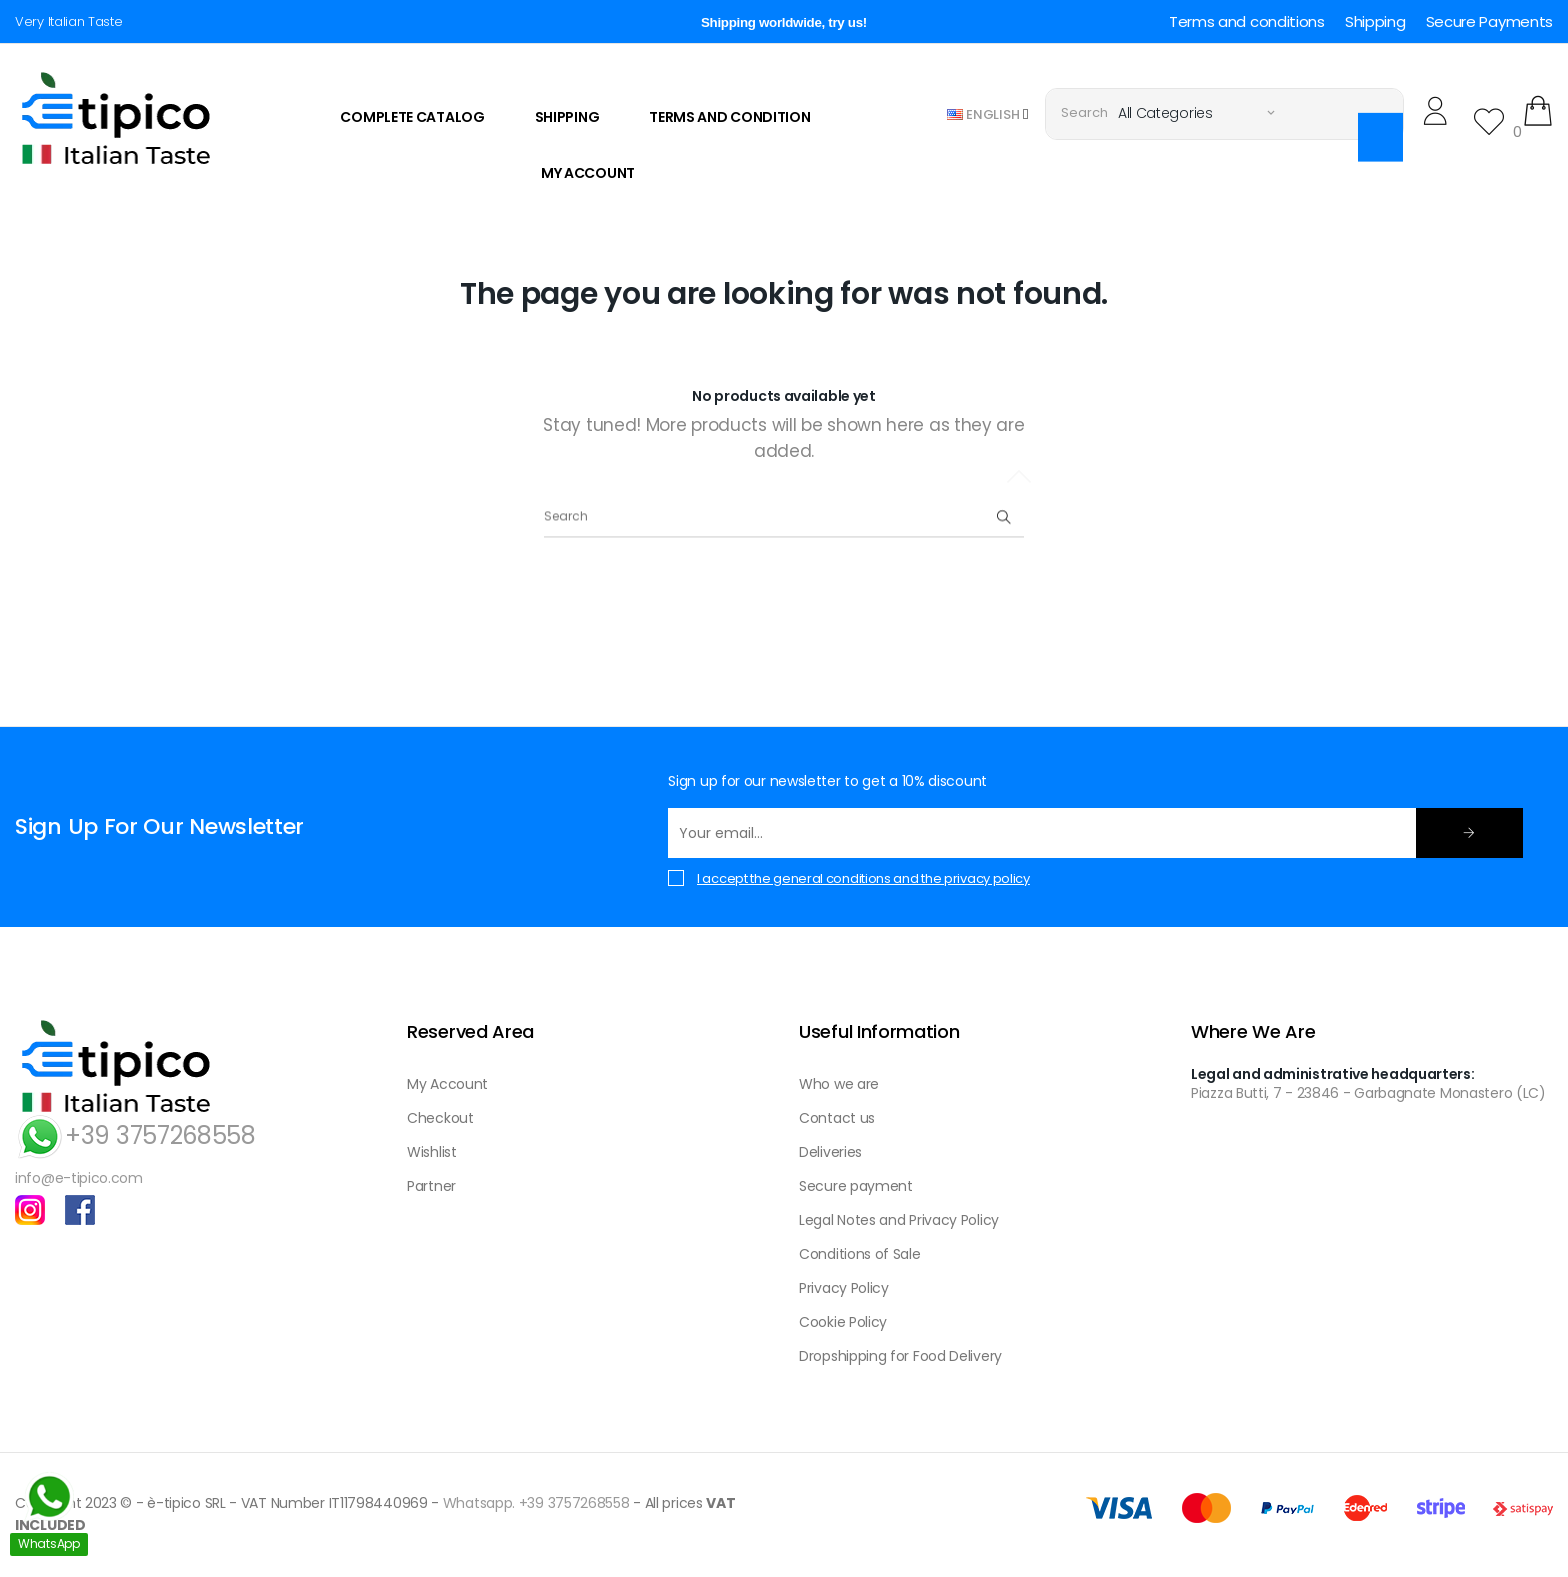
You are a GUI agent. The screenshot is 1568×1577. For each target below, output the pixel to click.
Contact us (837, 1118)
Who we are (839, 1084)
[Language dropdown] (988, 113)
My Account (447, 1084)
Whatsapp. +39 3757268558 (536, 1503)
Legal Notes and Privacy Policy (899, 1220)
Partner (431, 1186)
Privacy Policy (844, 1288)
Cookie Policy (843, 1322)
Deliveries (830, 1152)
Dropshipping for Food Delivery (900, 1356)
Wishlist (432, 1152)
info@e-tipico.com (79, 1178)
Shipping (1375, 21)
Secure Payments (1490, 21)
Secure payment (856, 1186)
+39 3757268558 (135, 1135)
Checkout (440, 1118)
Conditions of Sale (860, 1254)
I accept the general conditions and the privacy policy (863, 878)
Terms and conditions (1247, 21)
